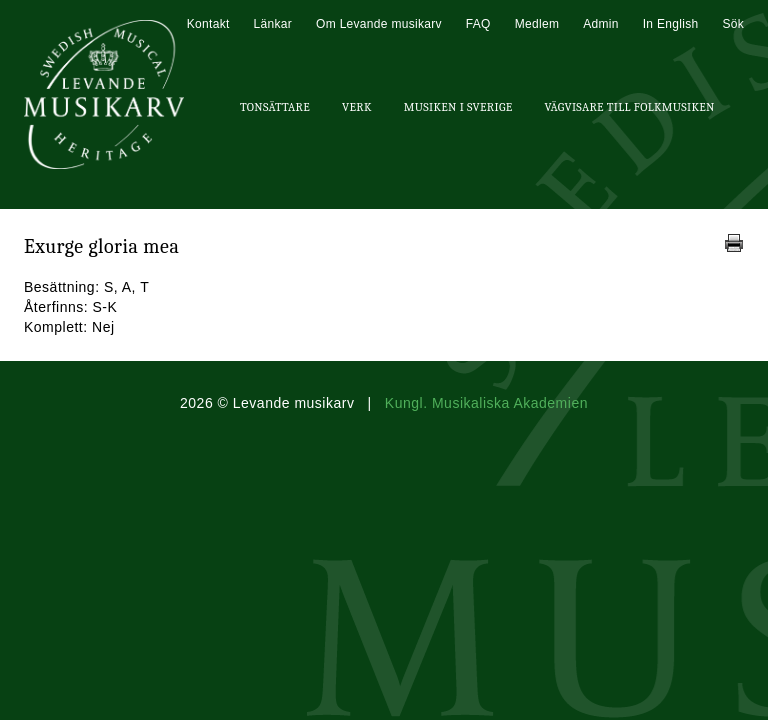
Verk (357, 107)
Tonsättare (275, 107)
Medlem (537, 24)
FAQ (478, 24)
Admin (601, 24)
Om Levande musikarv (379, 24)
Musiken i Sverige (458, 107)
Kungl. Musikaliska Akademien (486, 403)
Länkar (273, 24)
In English (671, 24)
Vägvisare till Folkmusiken (629, 107)
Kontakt (208, 24)
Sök (733, 24)
